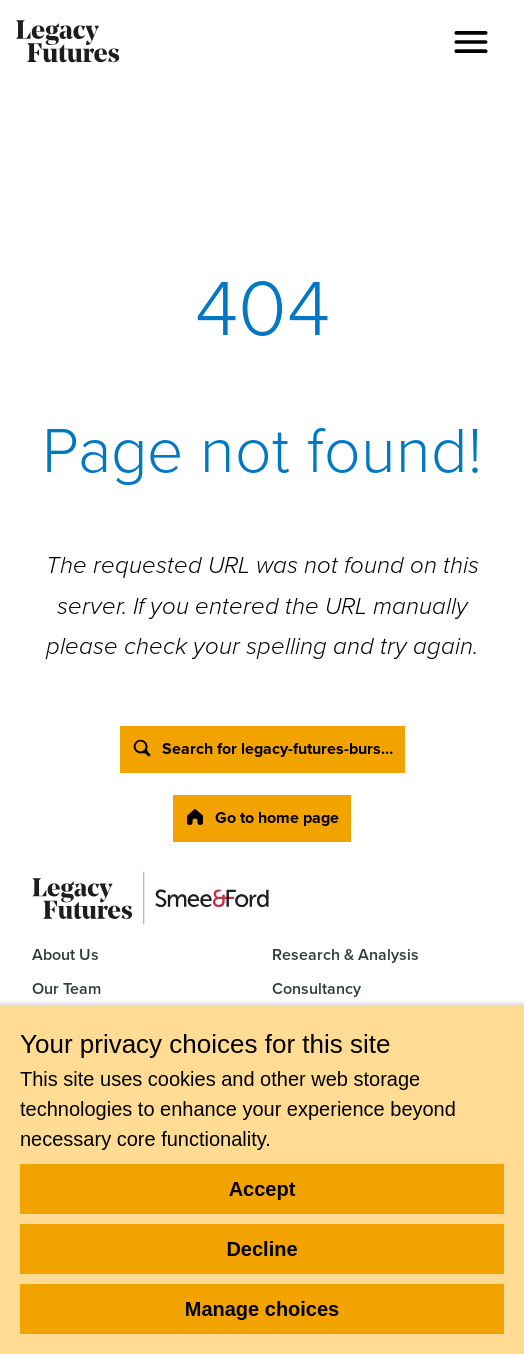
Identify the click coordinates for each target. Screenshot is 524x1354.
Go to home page (262, 817)
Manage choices (262, 1309)
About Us (65, 954)
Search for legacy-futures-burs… (262, 748)
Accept (262, 1189)
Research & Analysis (345, 954)
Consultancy (316, 988)
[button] (471, 42)
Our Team (66, 988)
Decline (261, 1249)
